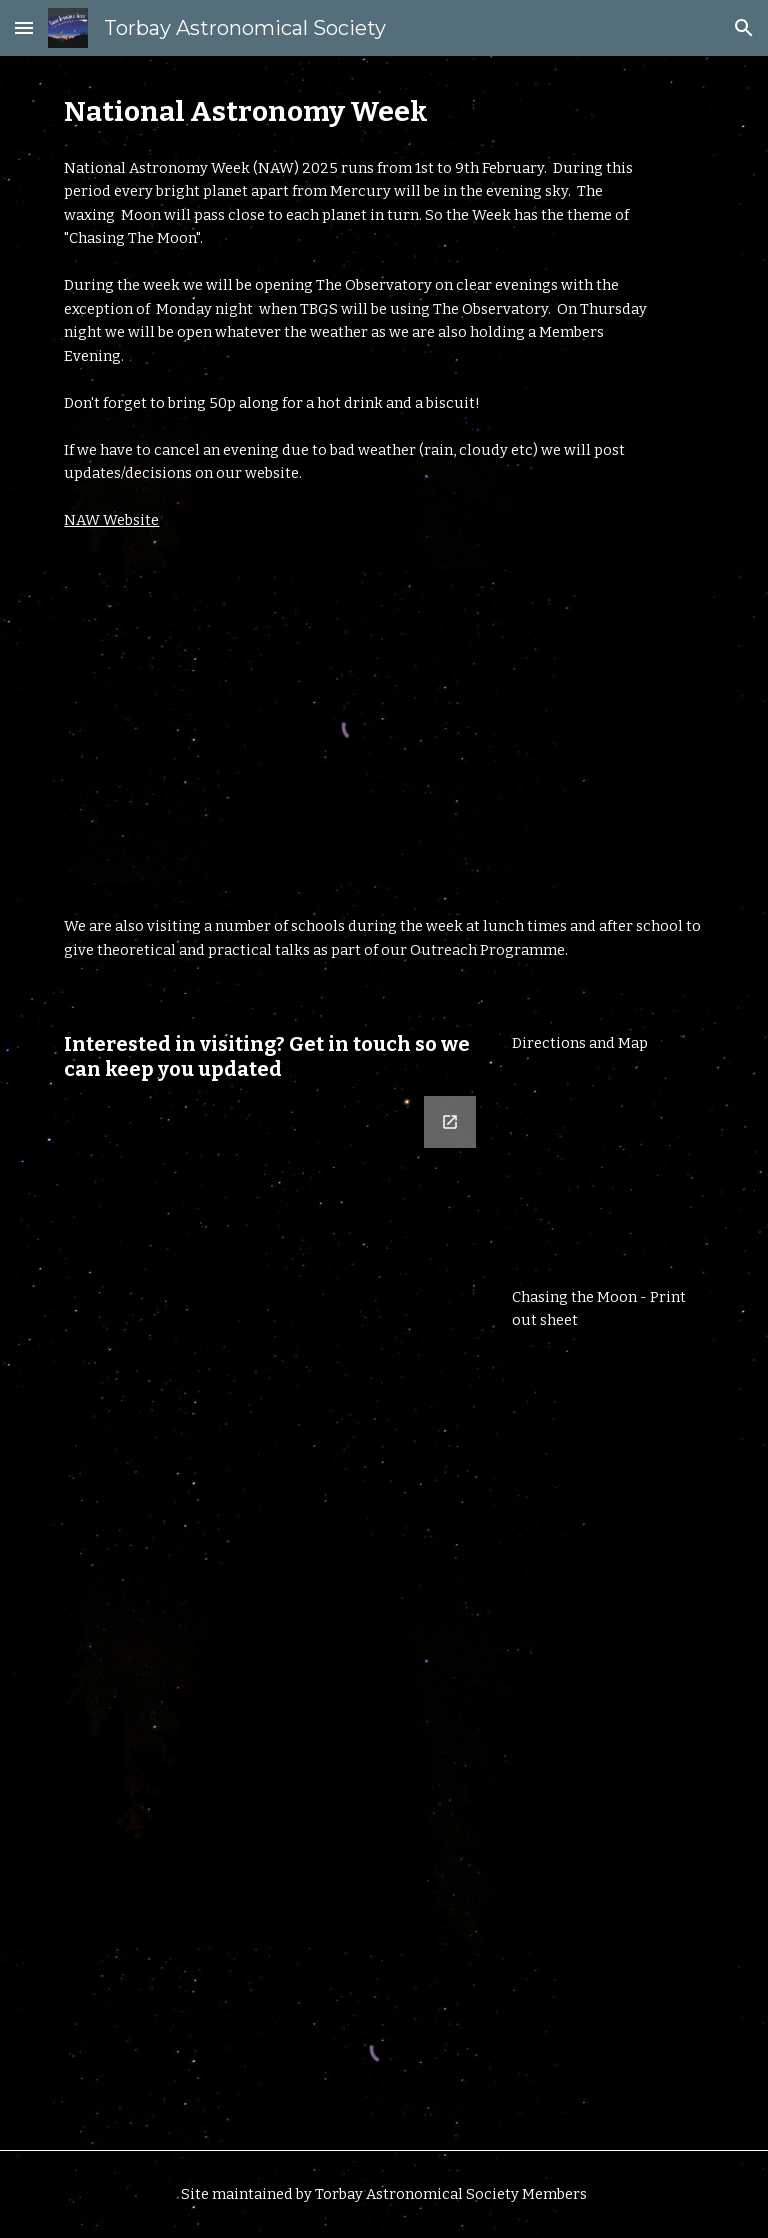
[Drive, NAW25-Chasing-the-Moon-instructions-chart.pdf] (607, 1488)
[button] (24, 27)
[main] (355, 111)
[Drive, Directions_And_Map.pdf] (607, 1171)
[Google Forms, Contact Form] (271, 1509)
